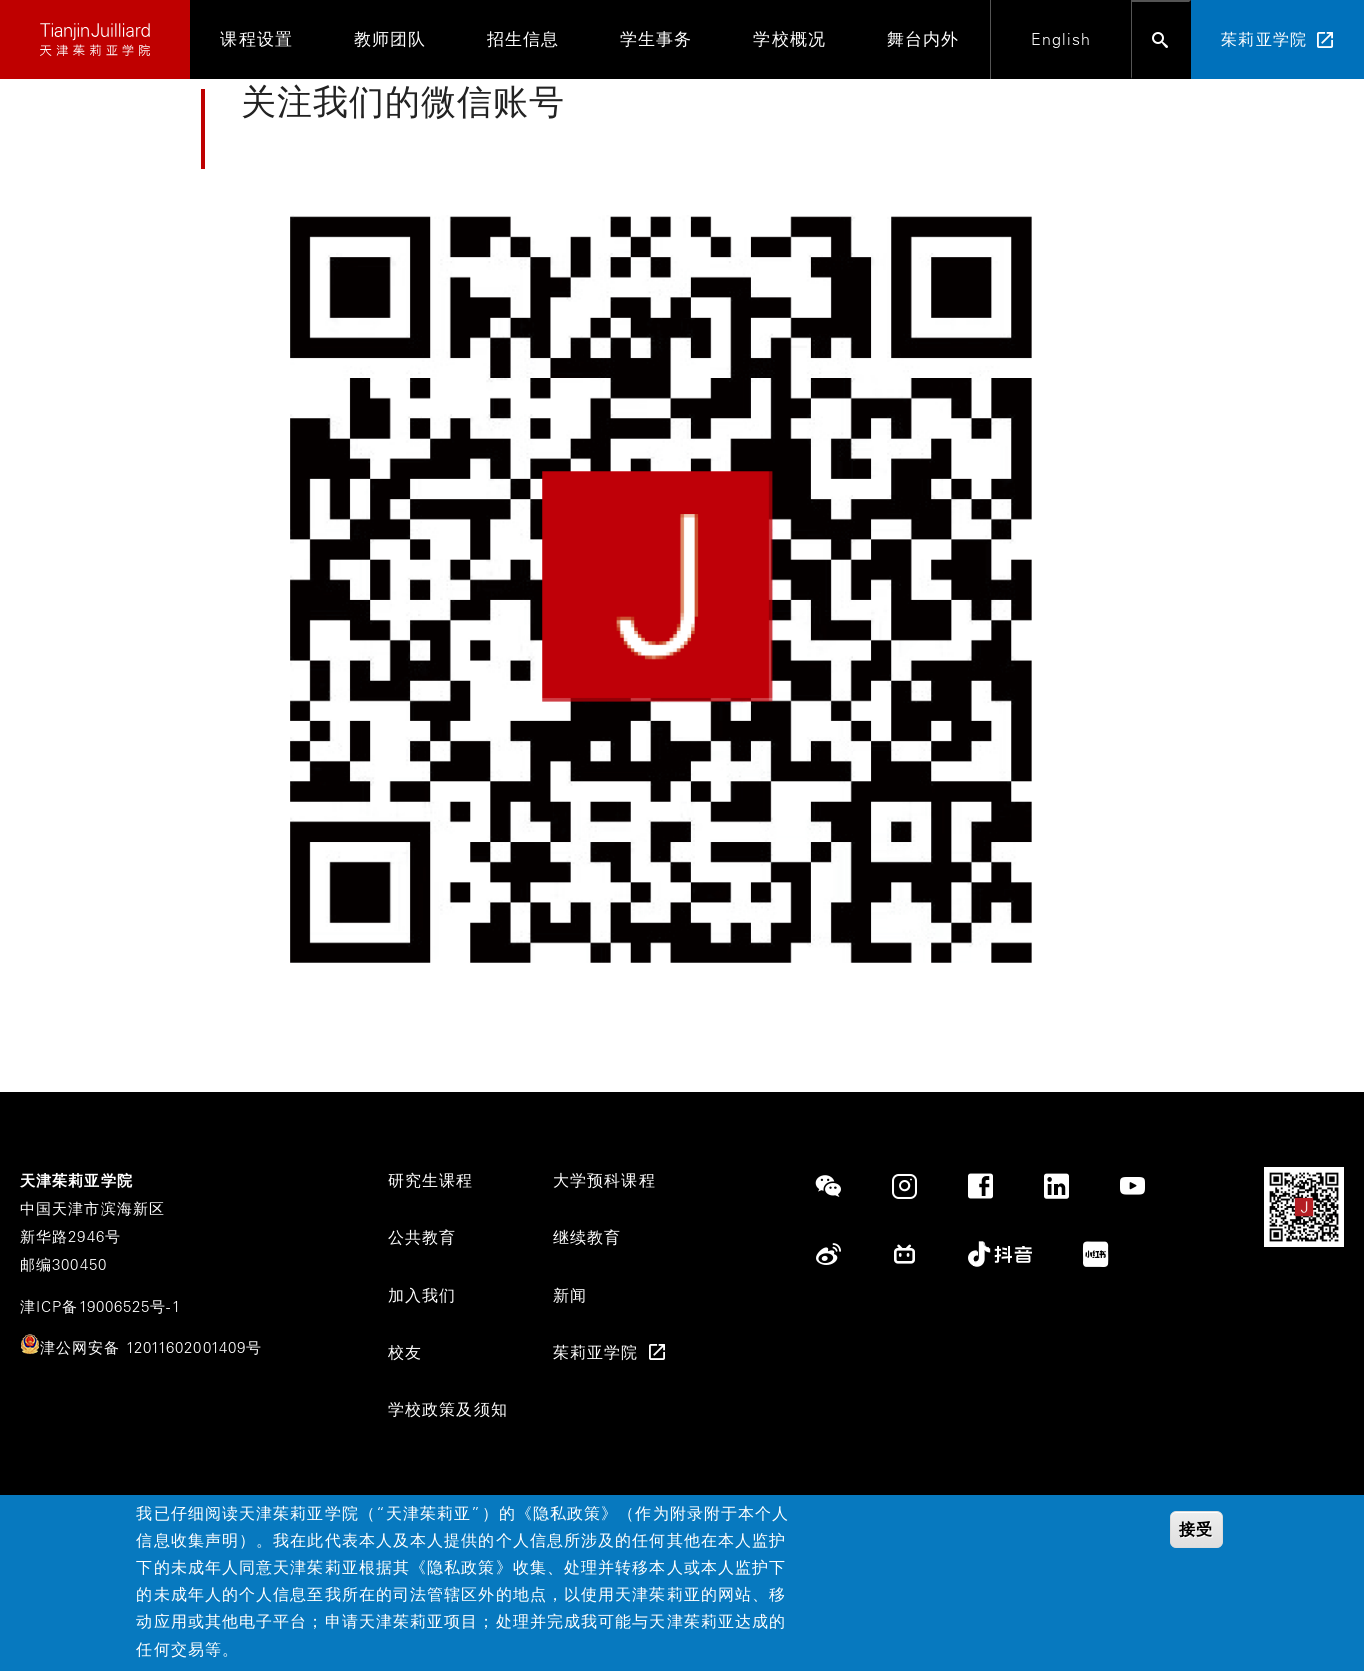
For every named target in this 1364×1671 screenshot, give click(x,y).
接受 (1196, 1529)
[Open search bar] (1161, 39)
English (1061, 39)
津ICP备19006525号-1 (100, 1306)
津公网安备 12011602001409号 (151, 1347)
